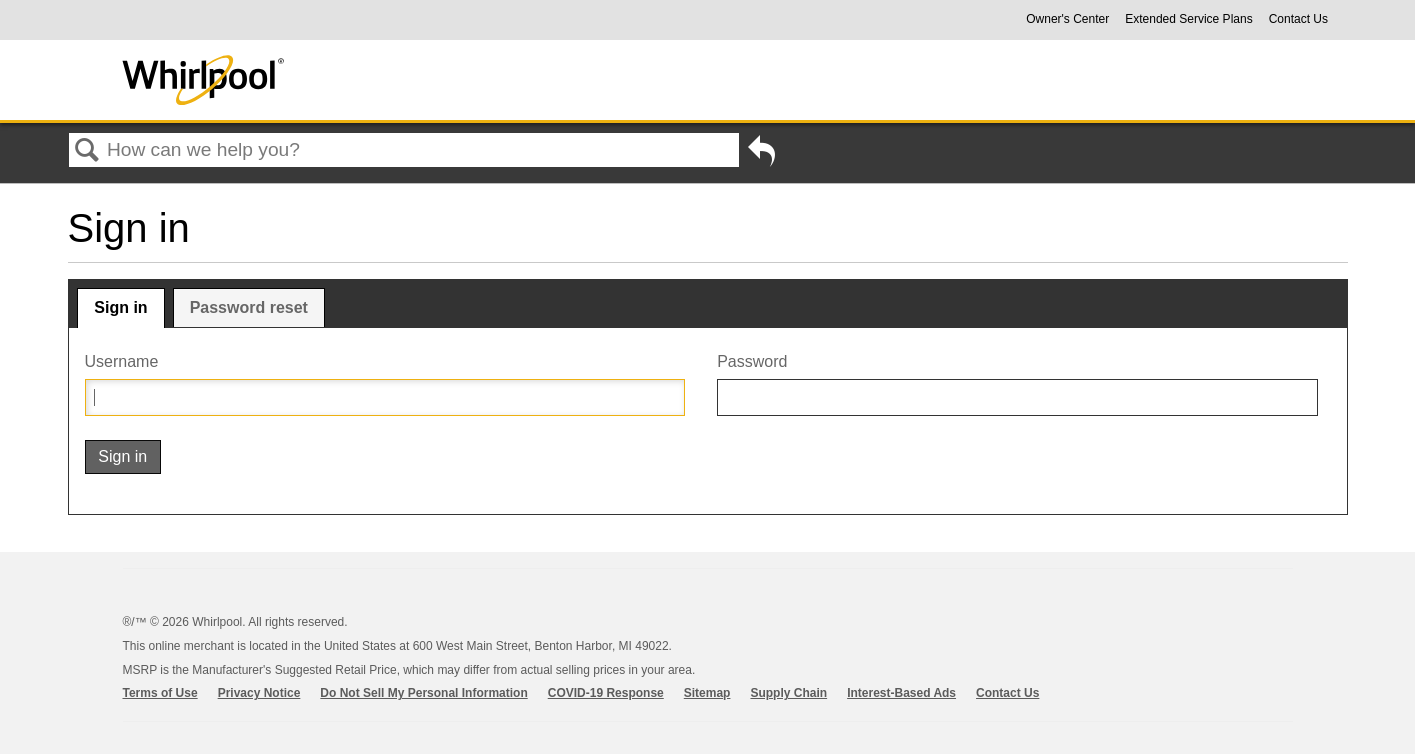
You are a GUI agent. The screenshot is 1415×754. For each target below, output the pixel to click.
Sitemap (707, 693)
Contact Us (1298, 19)
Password (752, 361)
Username (122, 361)
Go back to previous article (761, 155)
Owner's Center (1067, 19)
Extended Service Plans (1188, 19)
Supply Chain (788, 693)
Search (88, 151)
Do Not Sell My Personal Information (423, 693)
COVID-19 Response (606, 693)
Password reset (249, 307)
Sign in (120, 307)
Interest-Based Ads (901, 693)
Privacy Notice (259, 693)
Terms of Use (160, 693)
